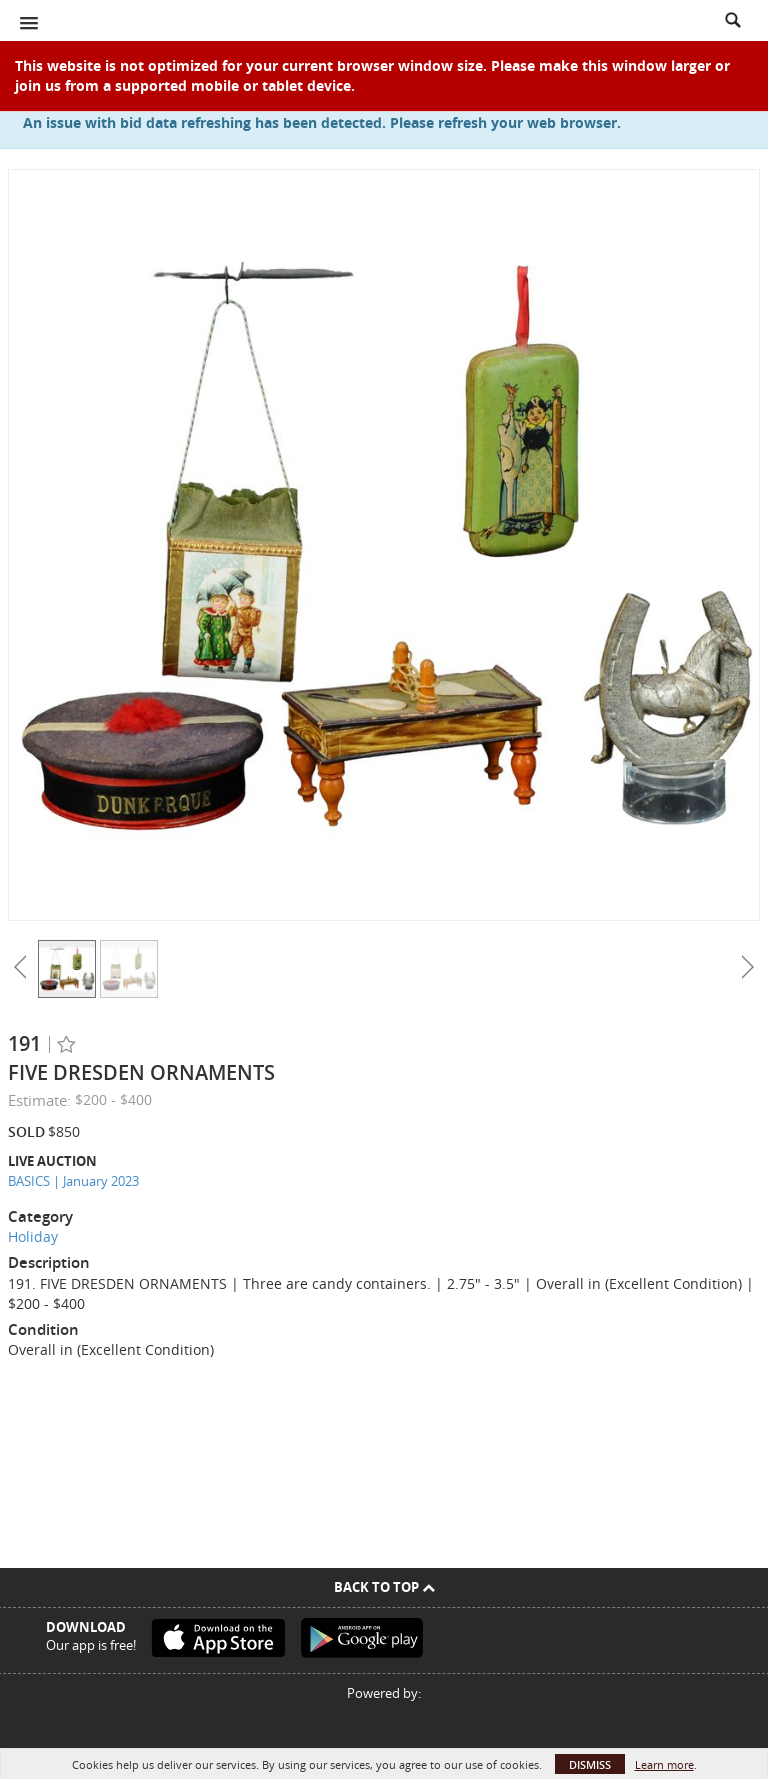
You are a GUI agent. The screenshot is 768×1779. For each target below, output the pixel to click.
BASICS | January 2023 (73, 1181)
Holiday (33, 1236)
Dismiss (590, 1764)
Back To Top (384, 1587)
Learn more (664, 1764)
